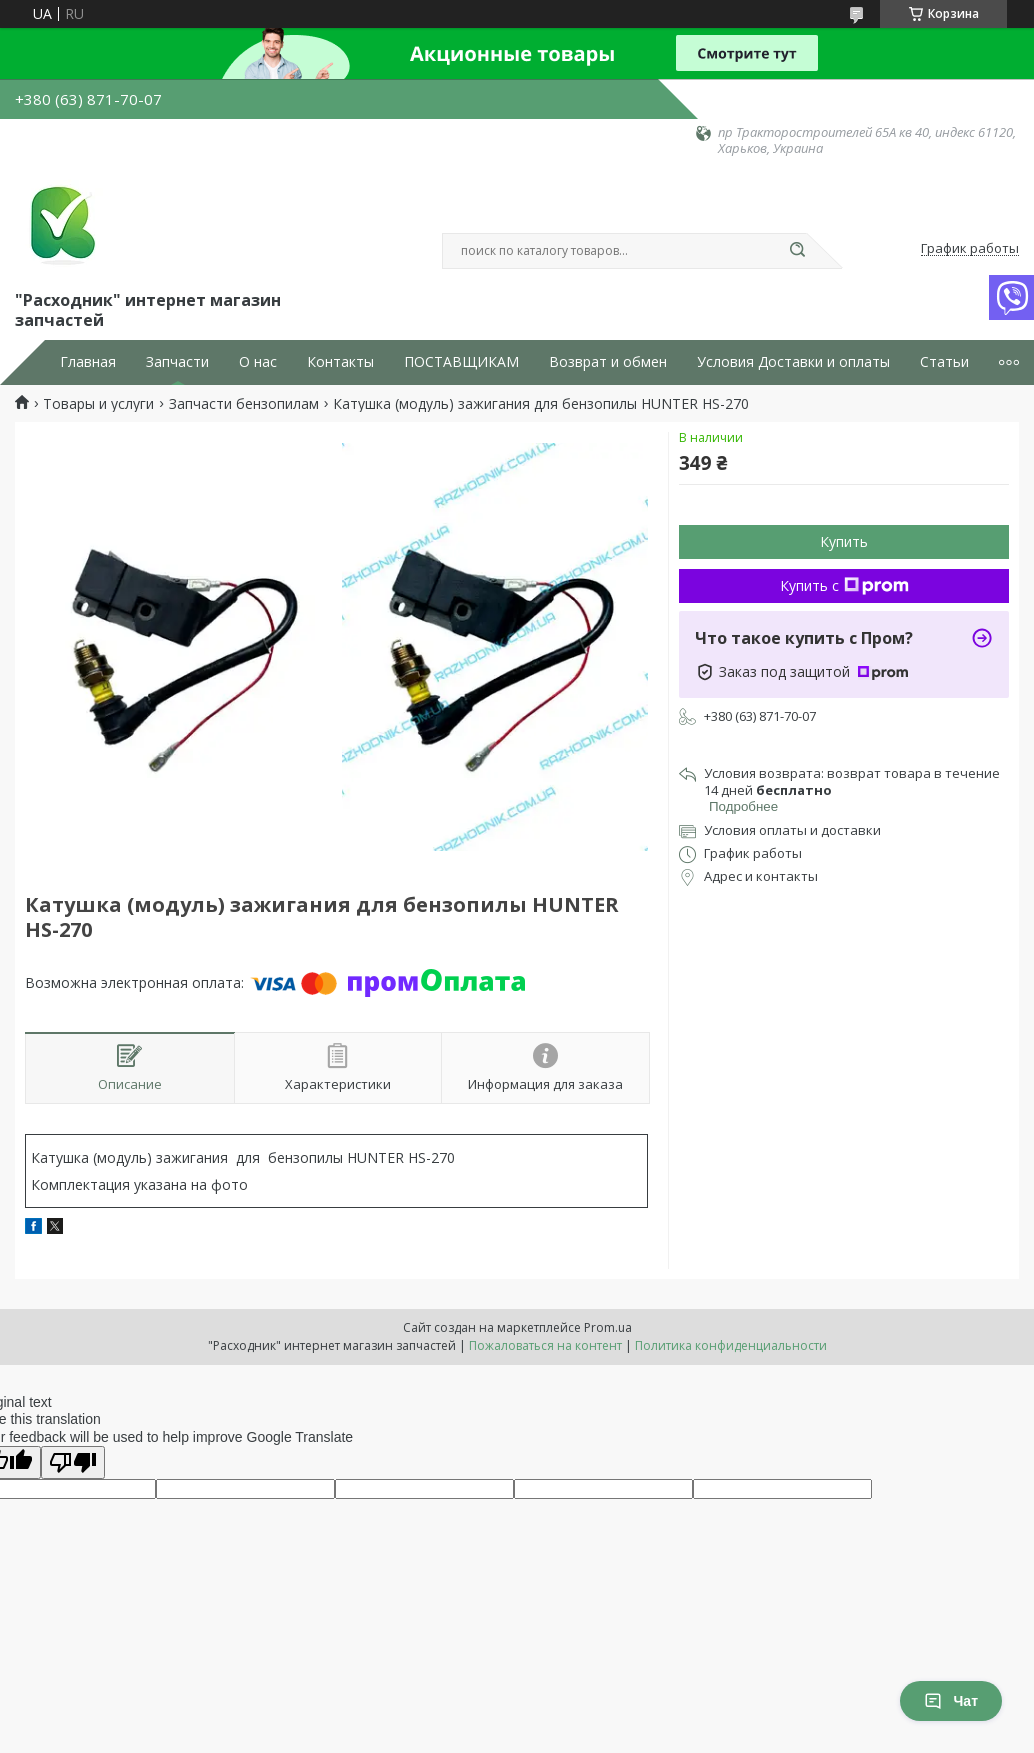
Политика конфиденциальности (731, 1345)
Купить (844, 541)
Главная (88, 362)
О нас (258, 362)
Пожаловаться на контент (545, 1345)
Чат (951, 1701)
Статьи (944, 362)
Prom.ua (608, 1327)
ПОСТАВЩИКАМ (461, 362)
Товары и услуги (98, 404)
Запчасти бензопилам (244, 404)
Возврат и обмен (608, 362)
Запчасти (177, 362)
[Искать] (797, 251)
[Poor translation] (73, 1462)
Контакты (340, 362)
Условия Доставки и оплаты (793, 362)
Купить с (844, 585)
